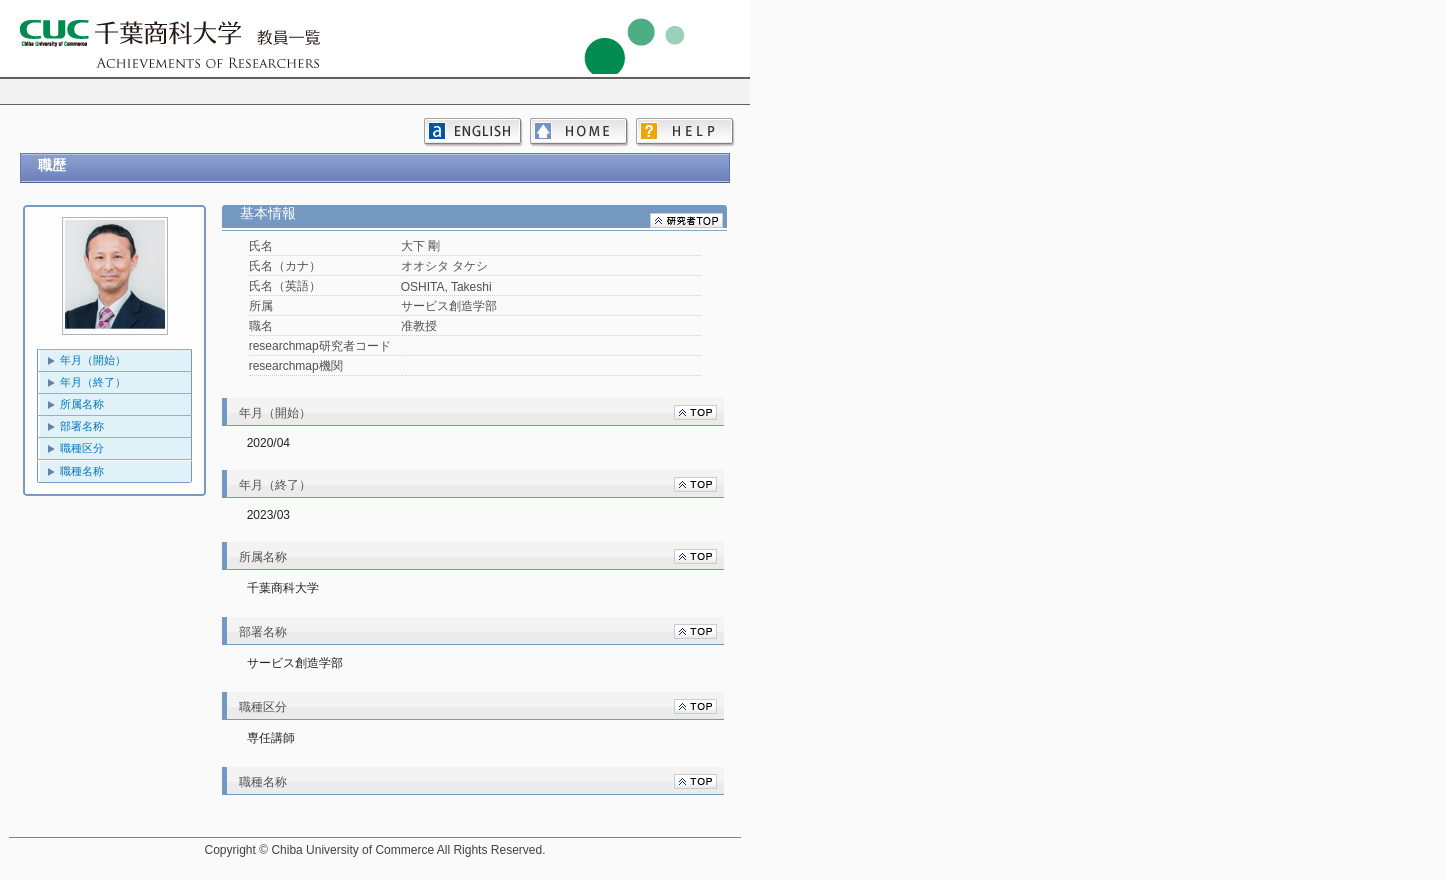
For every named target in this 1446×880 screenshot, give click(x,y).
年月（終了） (93, 382)
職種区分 (82, 448)
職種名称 (82, 471)
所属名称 (82, 404)
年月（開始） (93, 360)
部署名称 (82, 426)
